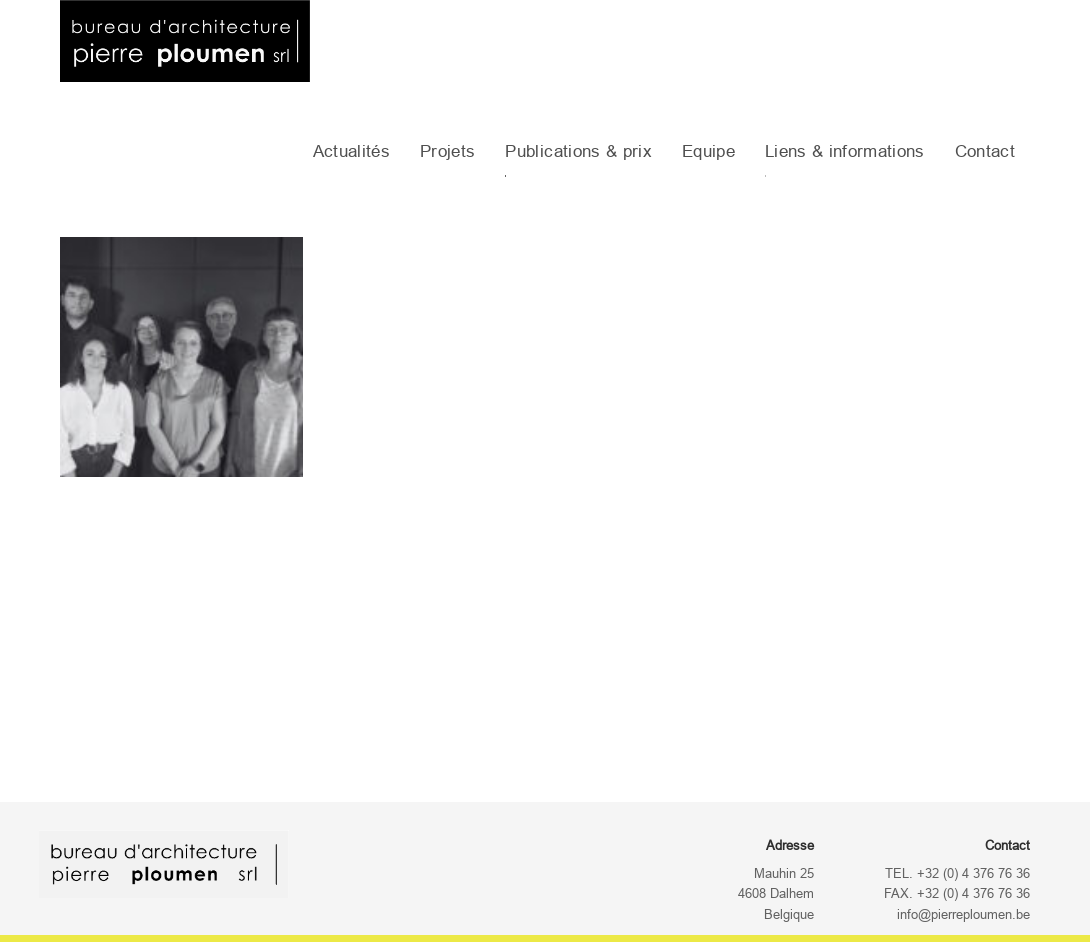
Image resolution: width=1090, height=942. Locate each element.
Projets (447, 151)
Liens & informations (845, 151)
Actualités (351, 151)
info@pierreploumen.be (963, 915)
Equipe (708, 151)
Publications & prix (578, 151)
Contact (985, 151)
